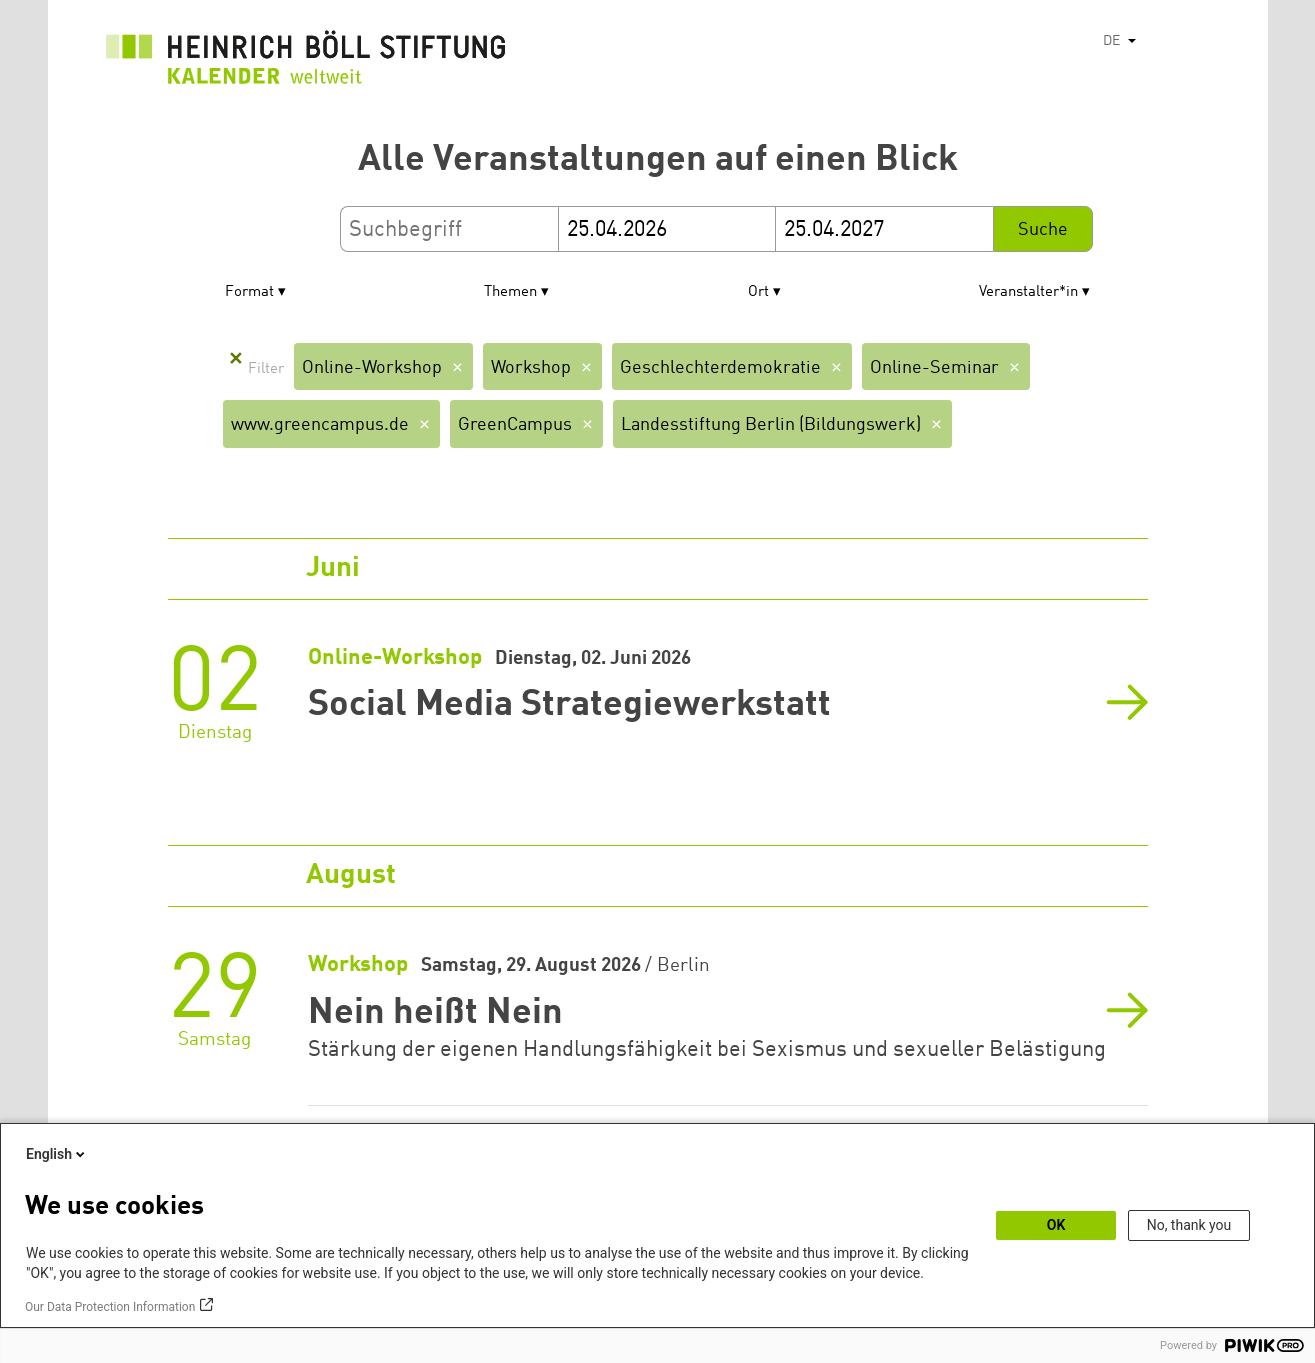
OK (1056, 1225)
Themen (510, 292)
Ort (758, 292)
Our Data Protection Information (110, 1307)
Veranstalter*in (1028, 292)
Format (249, 292)
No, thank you (1189, 1225)
